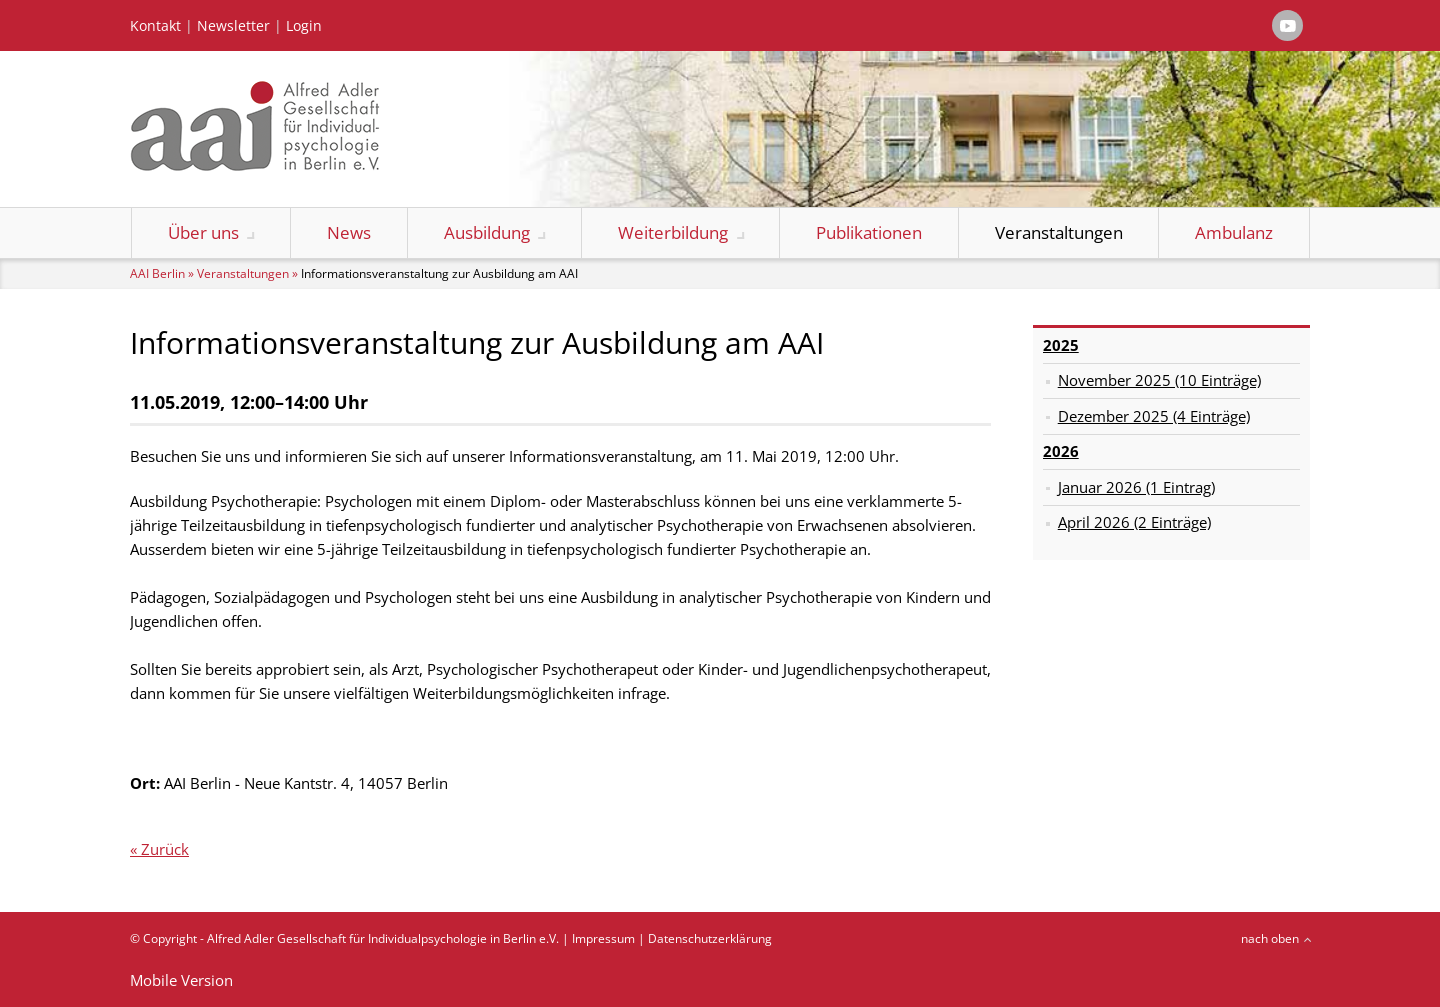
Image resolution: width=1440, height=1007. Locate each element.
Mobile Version (181, 980)
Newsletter (233, 26)
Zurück (165, 849)
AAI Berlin (157, 273)
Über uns (203, 232)
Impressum (603, 938)
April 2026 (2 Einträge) (1134, 522)
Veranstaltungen (1059, 232)
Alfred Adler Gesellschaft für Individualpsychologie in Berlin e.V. (383, 938)
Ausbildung (487, 232)
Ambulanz (1234, 232)
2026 (1061, 451)
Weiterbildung (673, 232)
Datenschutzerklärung (710, 938)
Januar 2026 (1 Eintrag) (1136, 487)
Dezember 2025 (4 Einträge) (1154, 416)
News (349, 232)
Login (304, 26)
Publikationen (869, 232)
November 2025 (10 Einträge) (1159, 380)
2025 (1061, 345)
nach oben (1270, 938)
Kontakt (155, 26)
